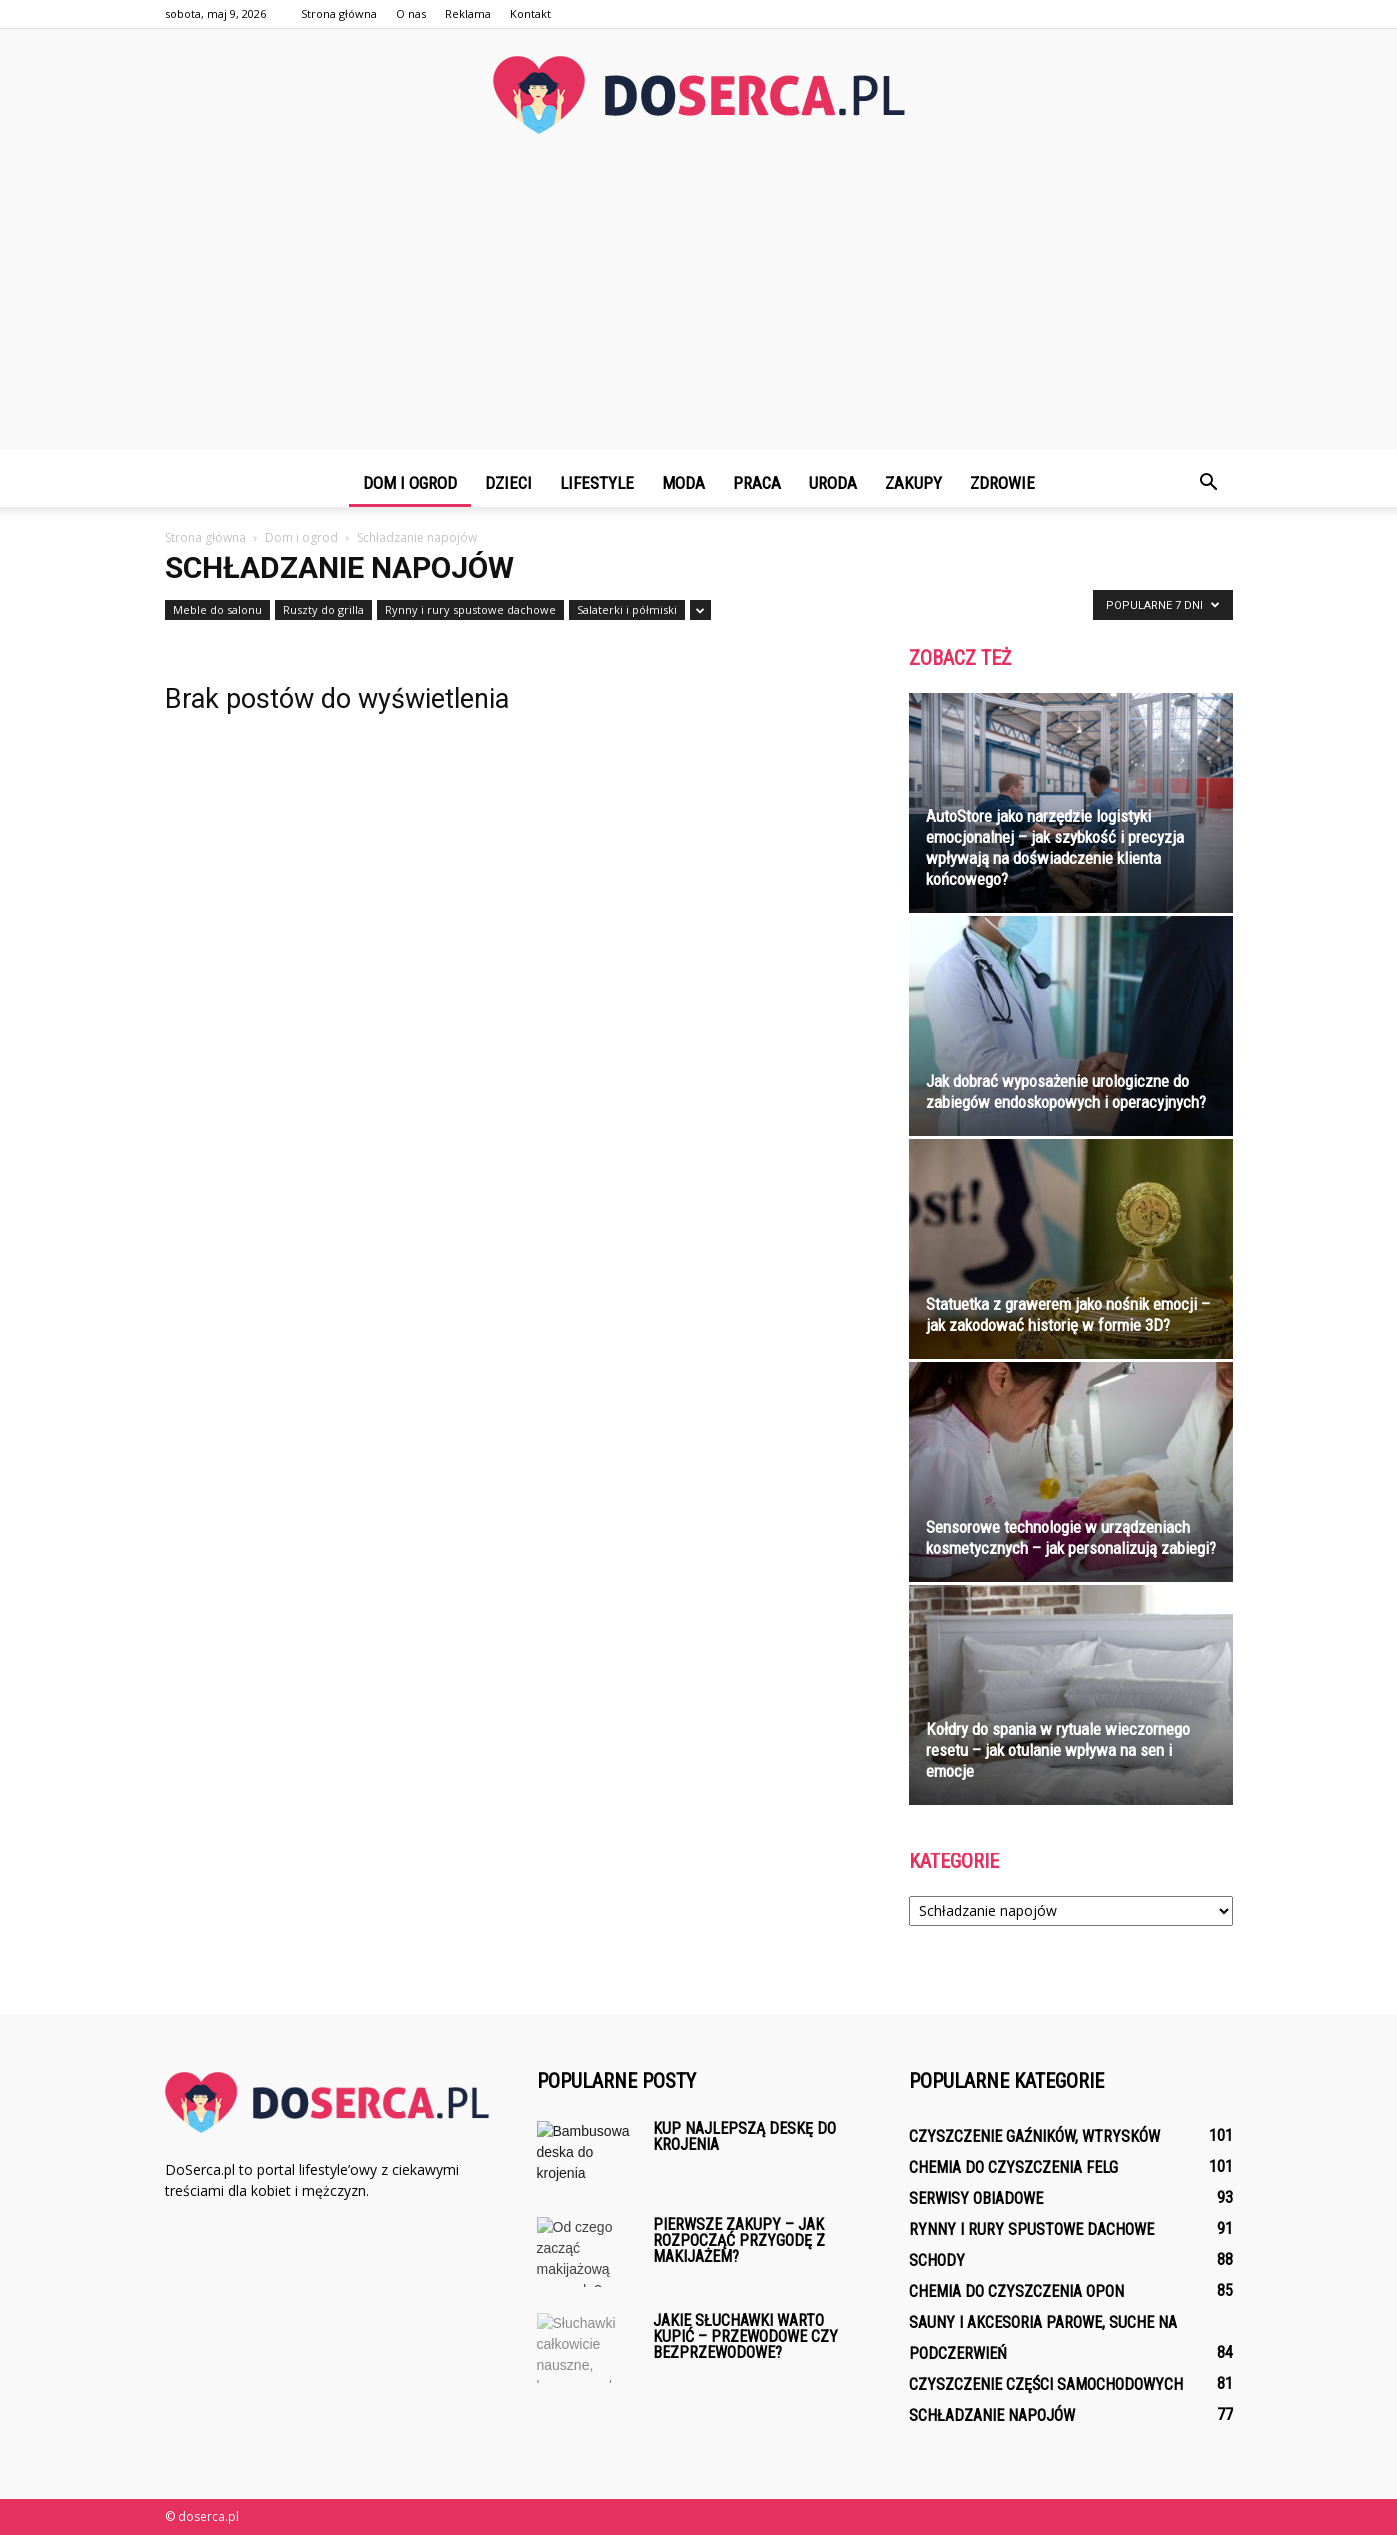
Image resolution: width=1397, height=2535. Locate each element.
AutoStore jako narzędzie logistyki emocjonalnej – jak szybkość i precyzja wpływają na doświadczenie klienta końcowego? (1055, 847)
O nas (411, 13)
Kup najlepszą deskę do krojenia (744, 2136)
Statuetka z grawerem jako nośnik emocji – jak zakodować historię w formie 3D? (1068, 1314)
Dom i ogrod (410, 483)
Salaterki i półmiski (627, 609)
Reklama (468, 13)
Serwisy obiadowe (976, 2198)
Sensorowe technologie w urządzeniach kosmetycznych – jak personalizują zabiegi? (1071, 1537)
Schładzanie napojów (992, 2415)
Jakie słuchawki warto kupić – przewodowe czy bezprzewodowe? (745, 2336)
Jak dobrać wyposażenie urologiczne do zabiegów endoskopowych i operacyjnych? (1066, 1091)
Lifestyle (597, 483)
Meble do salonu (217, 609)
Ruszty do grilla (323, 609)
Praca (757, 483)
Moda (683, 483)
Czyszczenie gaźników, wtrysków (1034, 2136)
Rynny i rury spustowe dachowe (470, 609)
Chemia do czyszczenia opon (1016, 2291)
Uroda (833, 483)
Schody (937, 2260)
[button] (1209, 483)
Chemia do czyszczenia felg (1013, 2167)
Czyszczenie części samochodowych (1046, 2384)
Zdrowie (1002, 483)
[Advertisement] (699, 309)
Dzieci (508, 483)
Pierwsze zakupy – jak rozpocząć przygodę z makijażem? (739, 2240)
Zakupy (913, 483)
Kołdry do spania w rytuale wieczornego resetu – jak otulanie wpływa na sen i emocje (1058, 1750)
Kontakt (530, 13)
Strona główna (339, 13)
